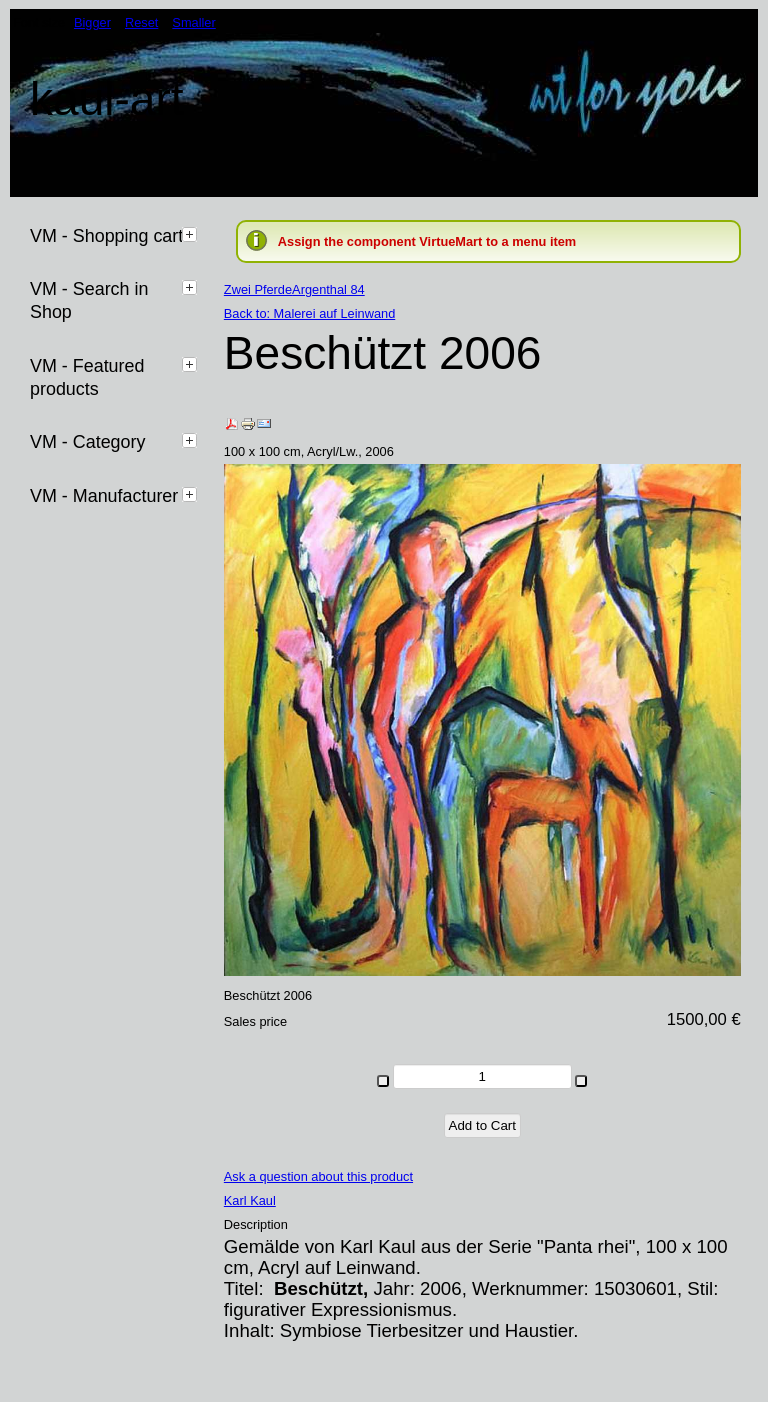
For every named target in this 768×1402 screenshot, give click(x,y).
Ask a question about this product (318, 1176)
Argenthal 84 (328, 289)
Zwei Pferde (258, 289)
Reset (141, 22)
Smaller (193, 22)
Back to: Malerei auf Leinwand (309, 313)
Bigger (92, 22)
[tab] (192, 234)
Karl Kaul (250, 1200)
